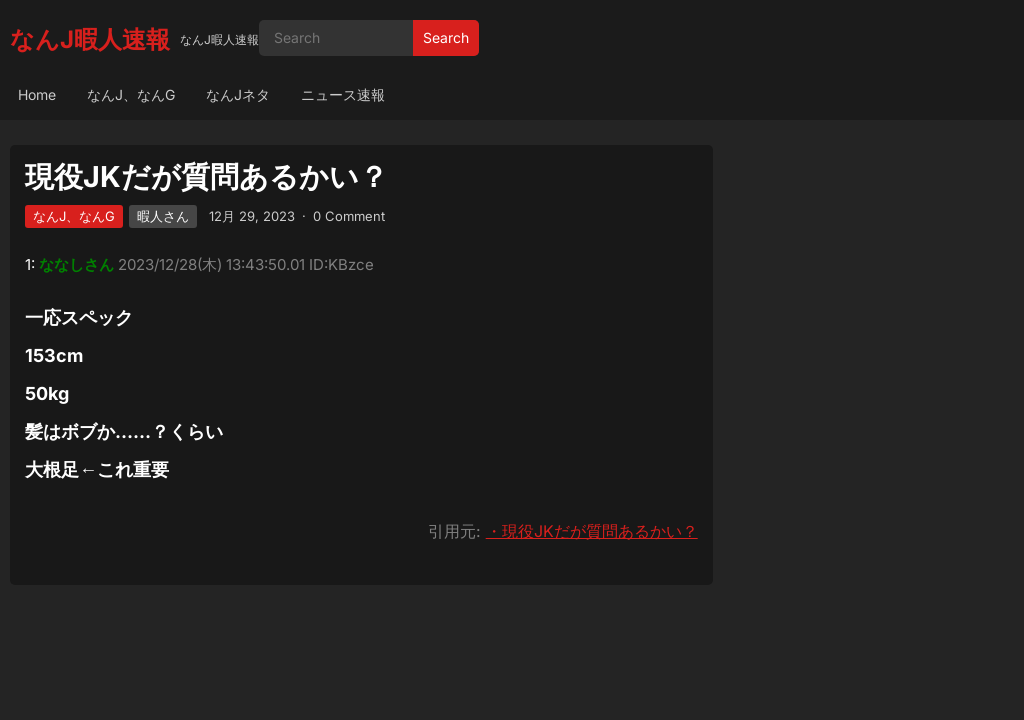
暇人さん (163, 216)
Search (446, 37)
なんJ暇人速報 (90, 39)
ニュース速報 (343, 94)
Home (37, 94)
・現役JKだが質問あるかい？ (592, 531)
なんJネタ (238, 94)
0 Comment (349, 216)
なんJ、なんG (131, 94)
